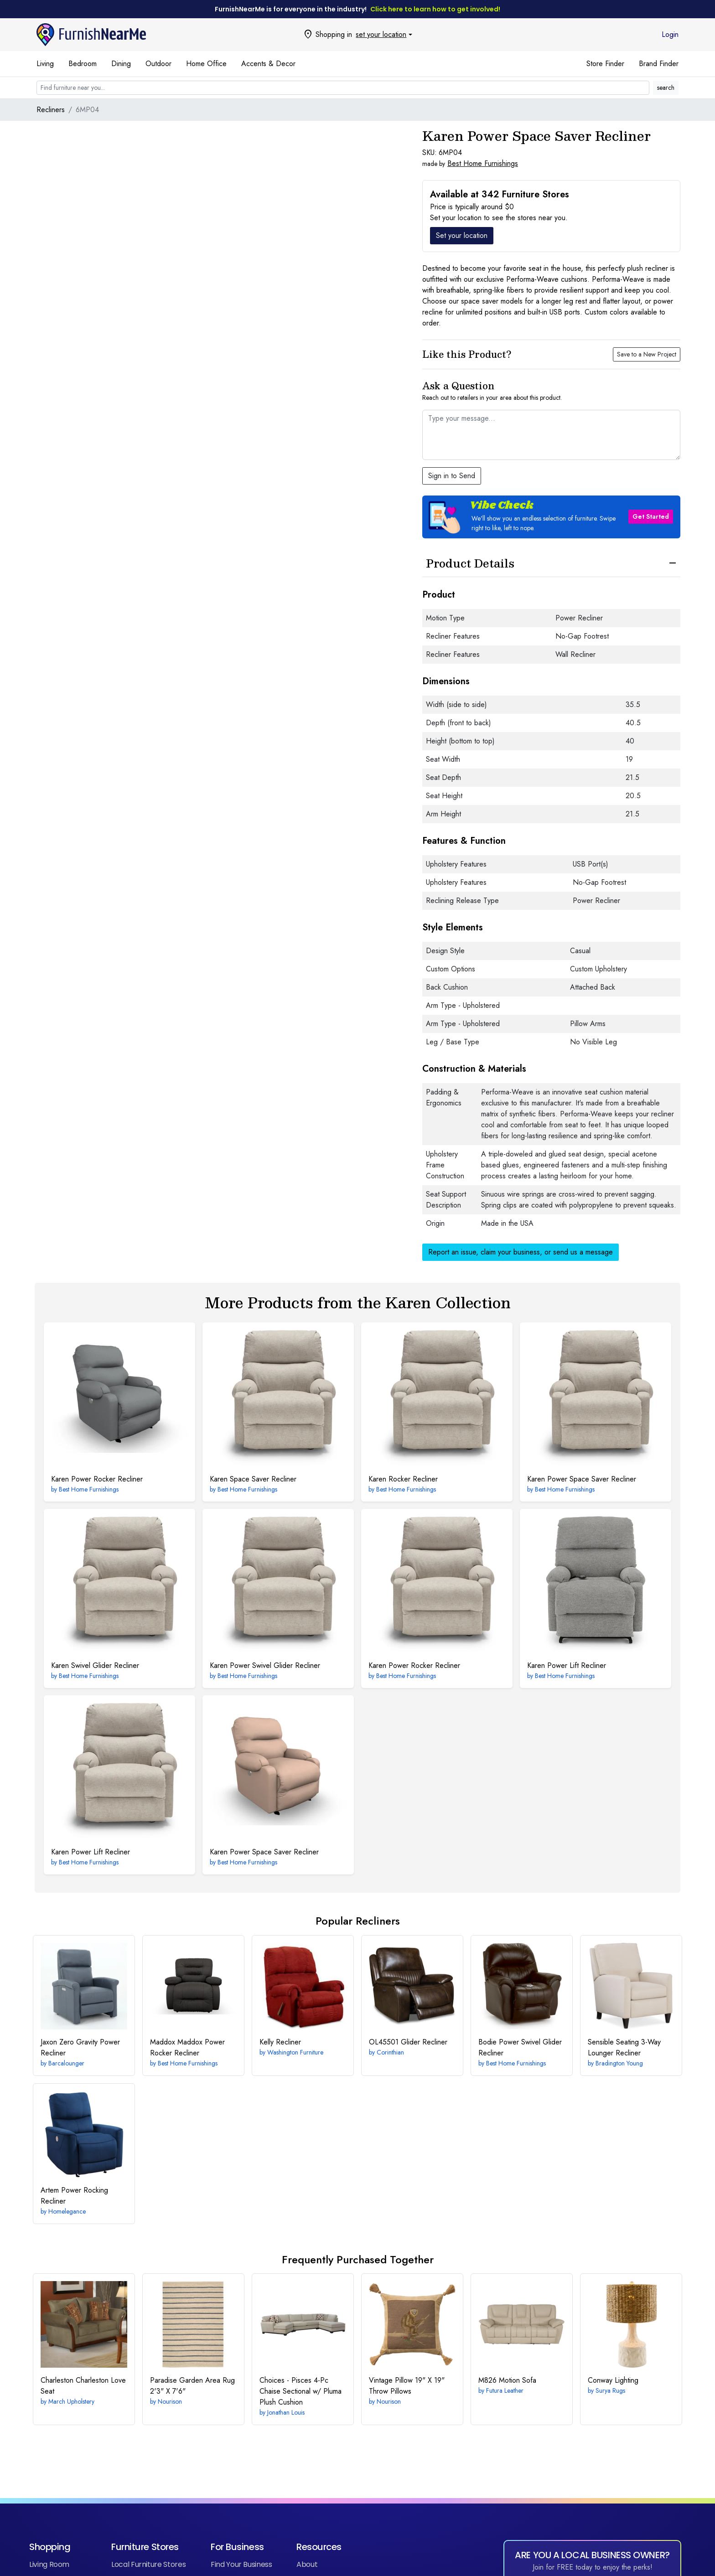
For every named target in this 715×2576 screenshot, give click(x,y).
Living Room (49, 2564)
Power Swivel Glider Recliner (265, 1665)
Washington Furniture (295, 2052)
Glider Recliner (408, 2042)
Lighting (613, 2380)
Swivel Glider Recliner (95, 1665)
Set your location (461, 235)
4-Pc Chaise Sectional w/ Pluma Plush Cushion (300, 2391)
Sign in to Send (451, 475)
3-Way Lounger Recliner (624, 2047)
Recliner (280, 2042)
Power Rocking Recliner (74, 2195)
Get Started (650, 516)
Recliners (50, 109)
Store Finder (605, 63)
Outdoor (158, 63)
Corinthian (390, 2052)
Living (45, 63)
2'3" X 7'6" (192, 2385)
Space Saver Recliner (253, 1479)
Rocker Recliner (403, 1479)
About (306, 2564)
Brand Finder (659, 63)
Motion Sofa (507, 2380)
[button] (551, 517)
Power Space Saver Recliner (581, 1479)
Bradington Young (619, 2063)
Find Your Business (241, 2564)
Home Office (206, 63)
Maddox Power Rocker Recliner (187, 2047)
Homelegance (67, 2211)
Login (670, 34)
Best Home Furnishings (482, 163)
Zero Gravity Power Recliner (80, 2047)
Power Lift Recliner (566, 1665)
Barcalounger (66, 2063)
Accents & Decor (268, 63)
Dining (121, 63)
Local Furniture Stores (148, 2564)
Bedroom (82, 63)
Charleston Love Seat (83, 2385)
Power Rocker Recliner (97, 1479)
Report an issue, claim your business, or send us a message (520, 1252)
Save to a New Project (646, 354)
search (665, 87)
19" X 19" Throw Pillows (407, 2385)
